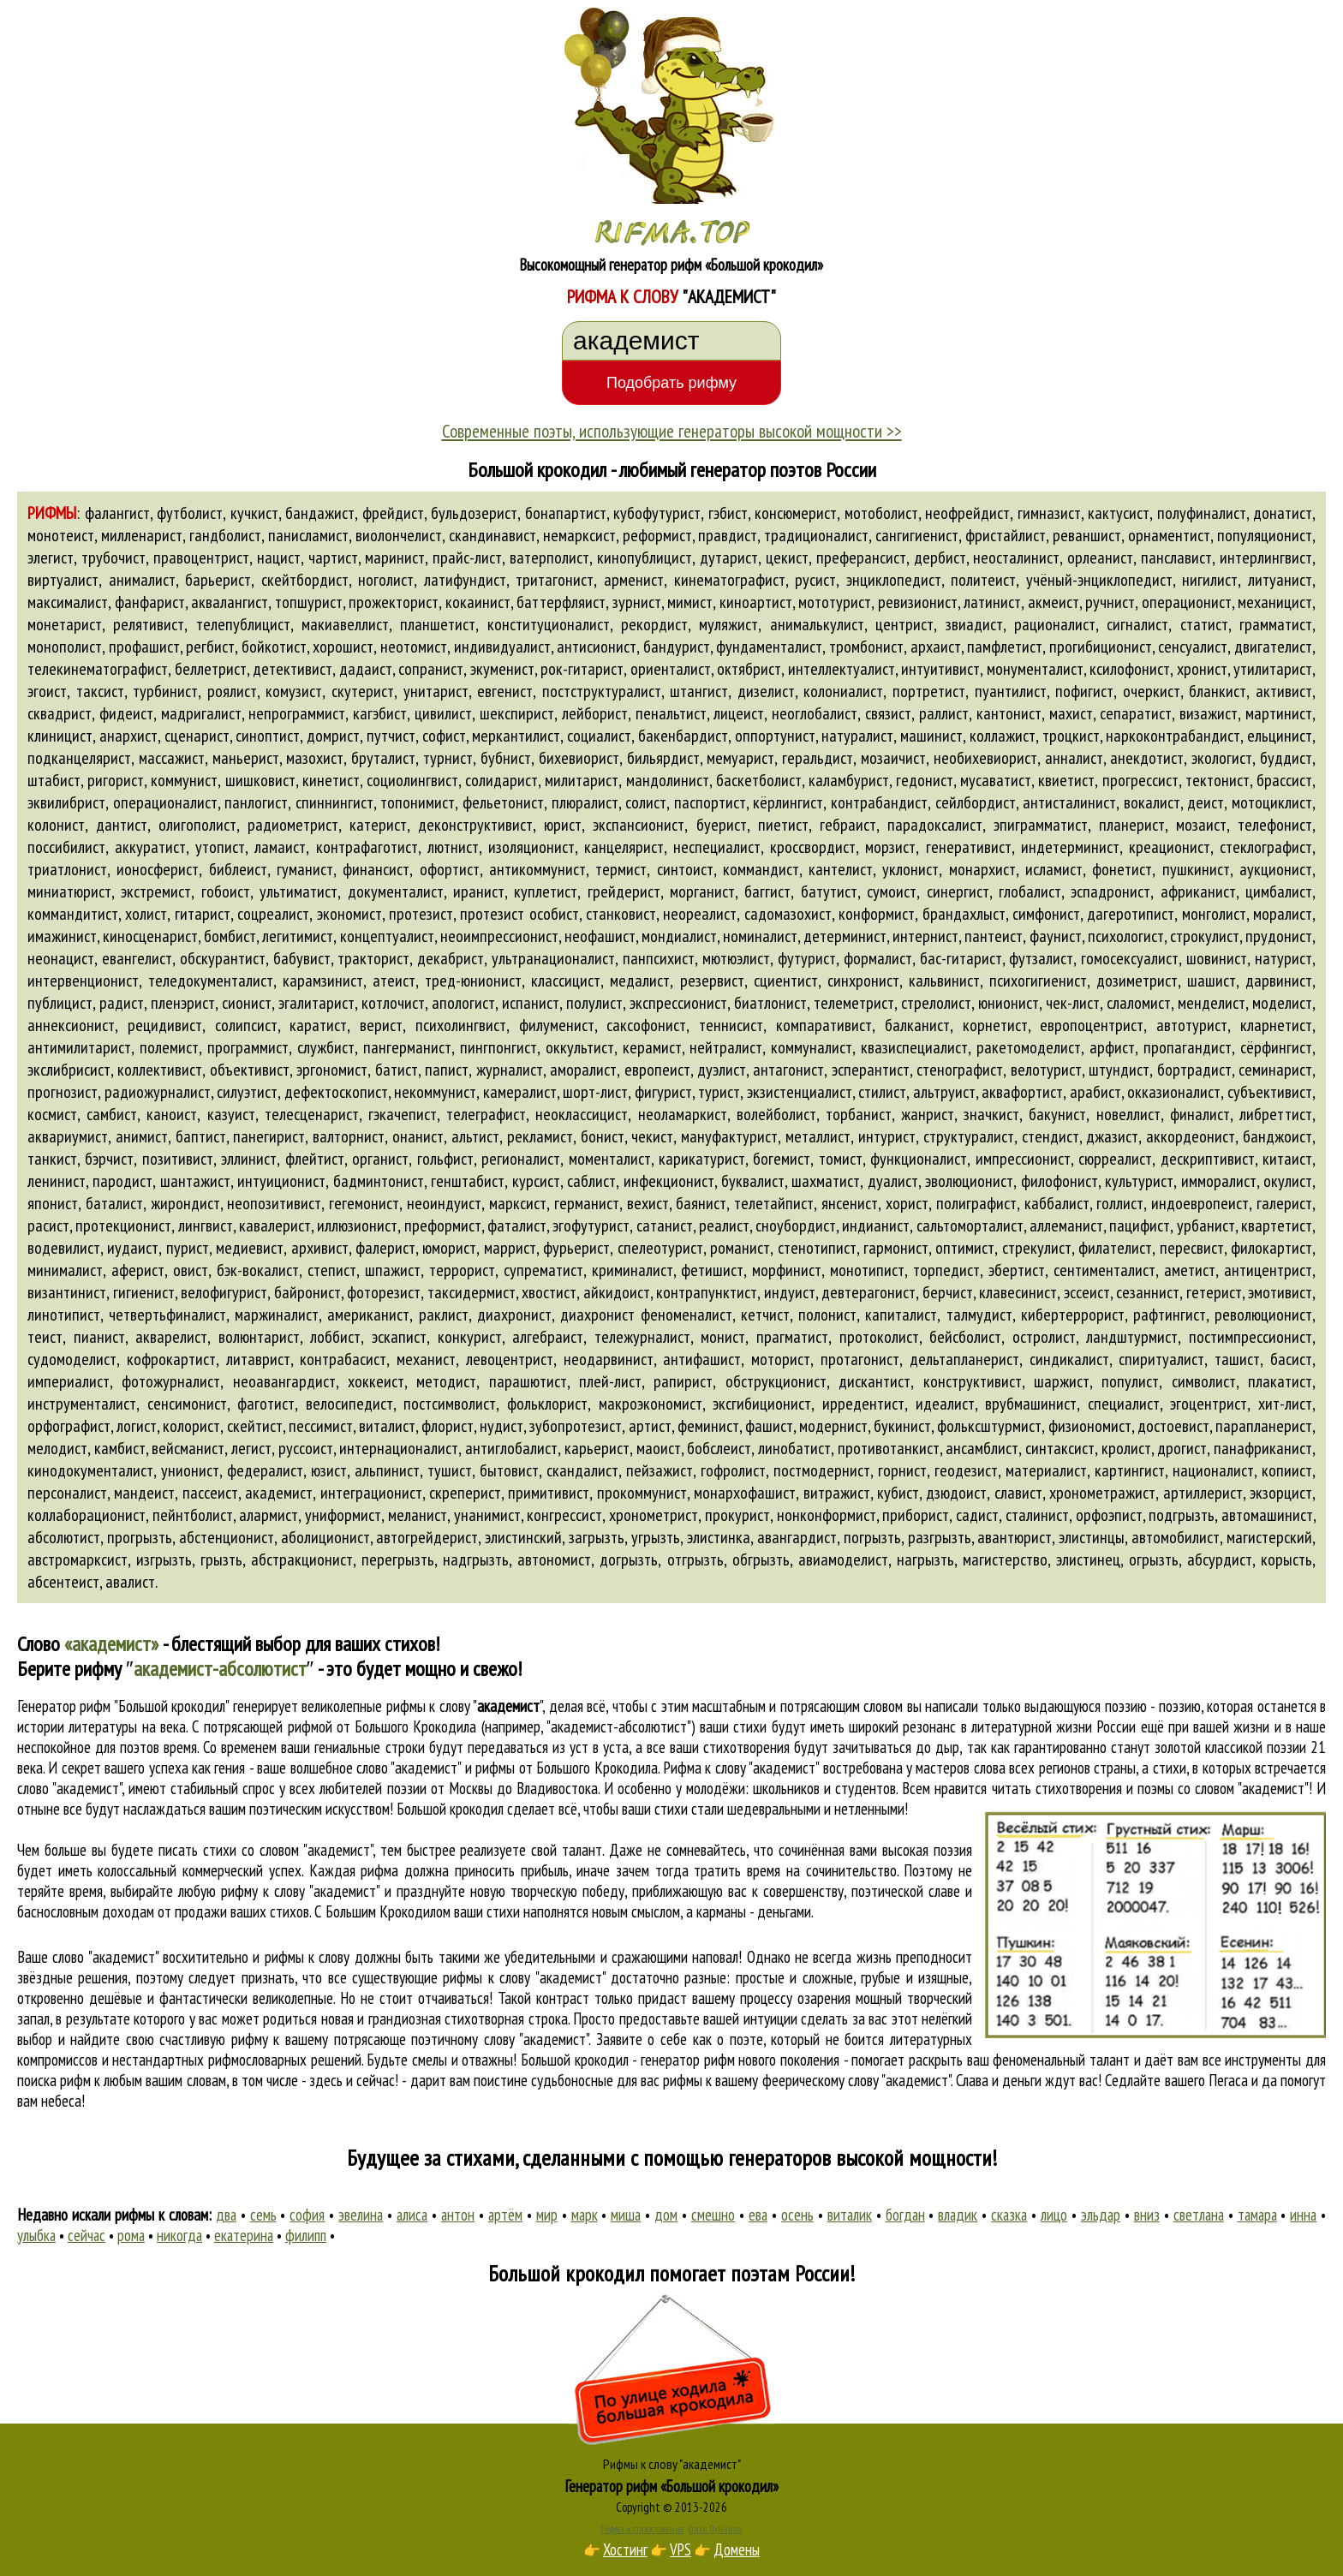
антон (458, 2214)
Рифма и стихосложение (641, 2529)
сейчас (86, 2235)
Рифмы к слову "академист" (672, 2463)
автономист (554, 1559)
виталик (849, 2214)
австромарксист (77, 1559)
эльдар (1100, 2214)
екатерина (243, 2235)
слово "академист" (69, 1788)
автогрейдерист (427, 1537)
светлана (1198, 2214)
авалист (130, 1582)
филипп (305, 2235)
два (226, 2214)
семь (263, 2214)
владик (957, 2214)
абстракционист (302, 1559)
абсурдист (1219, 1559)
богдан (905, 2214)
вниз (1147, 2214)
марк (584, 2214)
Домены (736, 2549)
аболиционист (325, 1537)
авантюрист (1014, 1537)
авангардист (797, 1537)
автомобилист (1175, 1537)
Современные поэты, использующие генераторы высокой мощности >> (672, 431)
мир (547, 2214)
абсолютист (63, 1537)
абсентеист (63, 1582)
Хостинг (625, 2549)
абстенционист (226, 1537)
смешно (713, 2214)
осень (797, 2214)
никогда (179, 2235)
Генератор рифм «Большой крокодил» (672, 2486)
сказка (1009, 2214)
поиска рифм (54, 2080)
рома (131, 2235)
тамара (1257, 2214)
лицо (1054, 2214)
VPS (680, 2549)
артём (505, 2214)
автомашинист (1267, 1515)
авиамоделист (843, 1559)
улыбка (36, 2235)
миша (626, 2214)
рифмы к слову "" (464, 1706)
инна (1303, 2214)
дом (665, 2214)
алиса (412, 2214)
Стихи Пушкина (716, 2529)
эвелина (360, 2214)
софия (307, 2214)
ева (758, 2214)
